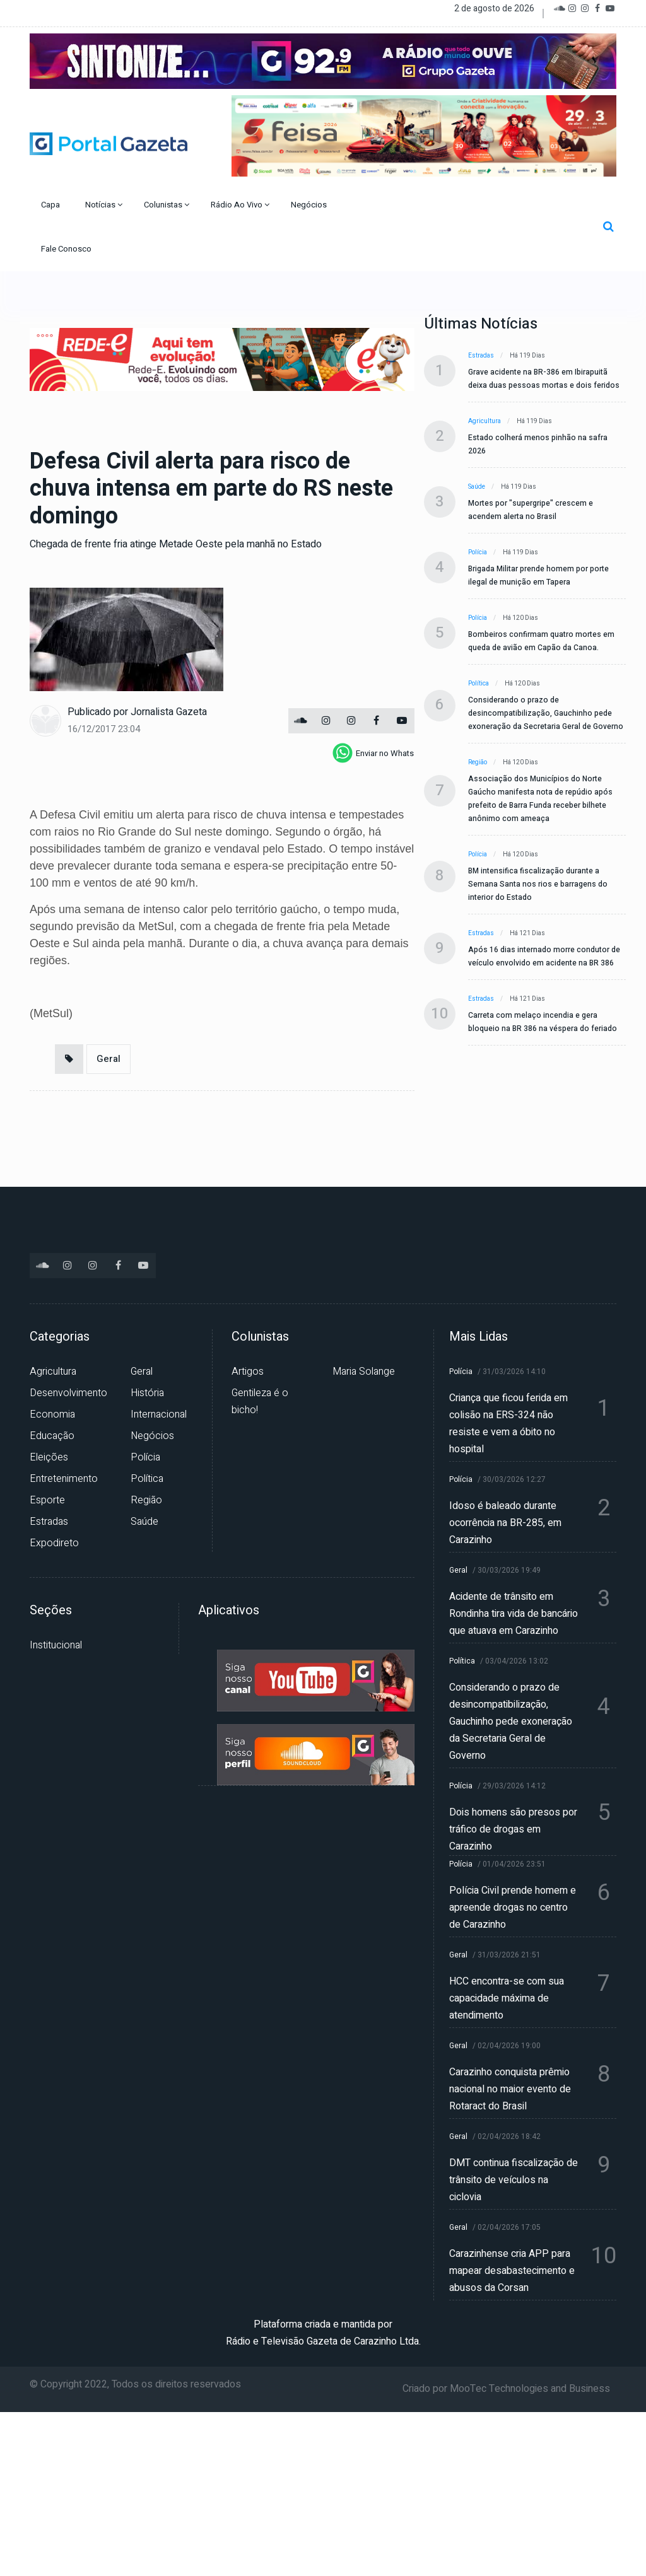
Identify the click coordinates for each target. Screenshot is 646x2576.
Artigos (248, 1371)
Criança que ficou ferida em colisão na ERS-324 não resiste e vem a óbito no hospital (508, 1423)
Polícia (477, 552)
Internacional (159, 1414)
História (147, 1393)
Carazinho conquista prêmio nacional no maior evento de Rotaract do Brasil (510, 2089)
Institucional (56, 1645)
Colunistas (166, 205)
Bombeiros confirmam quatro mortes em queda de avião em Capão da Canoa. (541, 641)
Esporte (47, 1500)
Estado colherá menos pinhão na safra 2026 (538, 444)
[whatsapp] (373, 753)
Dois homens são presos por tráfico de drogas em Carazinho (513, 1829)
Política (478, 683)
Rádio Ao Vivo (240, 205)
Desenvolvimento (68, 1393)
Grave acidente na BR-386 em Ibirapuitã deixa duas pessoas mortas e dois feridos (544, 378)
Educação (52, 1435)
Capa (51, 205)
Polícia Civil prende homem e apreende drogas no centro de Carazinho (512, 1907)
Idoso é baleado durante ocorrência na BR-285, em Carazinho (505, 1522)
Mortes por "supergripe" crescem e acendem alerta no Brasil (530, 510)
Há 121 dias (527, 933)
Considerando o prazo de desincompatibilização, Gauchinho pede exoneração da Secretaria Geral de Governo (545, 713)
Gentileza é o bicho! (260, 1401)
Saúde (476, 486)
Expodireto (54, 1543)
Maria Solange (363, 1371)
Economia (52, 1414)
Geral (108, 1059)
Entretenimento (64, 1478)
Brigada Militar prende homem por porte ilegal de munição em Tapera (538, 575)
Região (477, 762)
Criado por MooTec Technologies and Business (506, 2388)
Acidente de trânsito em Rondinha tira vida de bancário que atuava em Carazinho (513, 1613)
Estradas (481, 355)
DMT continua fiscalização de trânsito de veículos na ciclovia (513, 2180)
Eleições (49, 1457)
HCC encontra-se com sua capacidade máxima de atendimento (506, 1998)
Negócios (310, 205)
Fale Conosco (67, 249)
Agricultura (484, 421)
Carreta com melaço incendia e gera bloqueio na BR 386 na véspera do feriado (542, 1022)
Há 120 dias (520, 618)
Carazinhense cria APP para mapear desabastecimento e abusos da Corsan (512, 2270)
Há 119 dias (527, 355)
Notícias (103, 205)
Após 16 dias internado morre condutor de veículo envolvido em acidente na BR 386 (544, 956)
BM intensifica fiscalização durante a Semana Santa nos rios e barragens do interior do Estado (538, 884)
